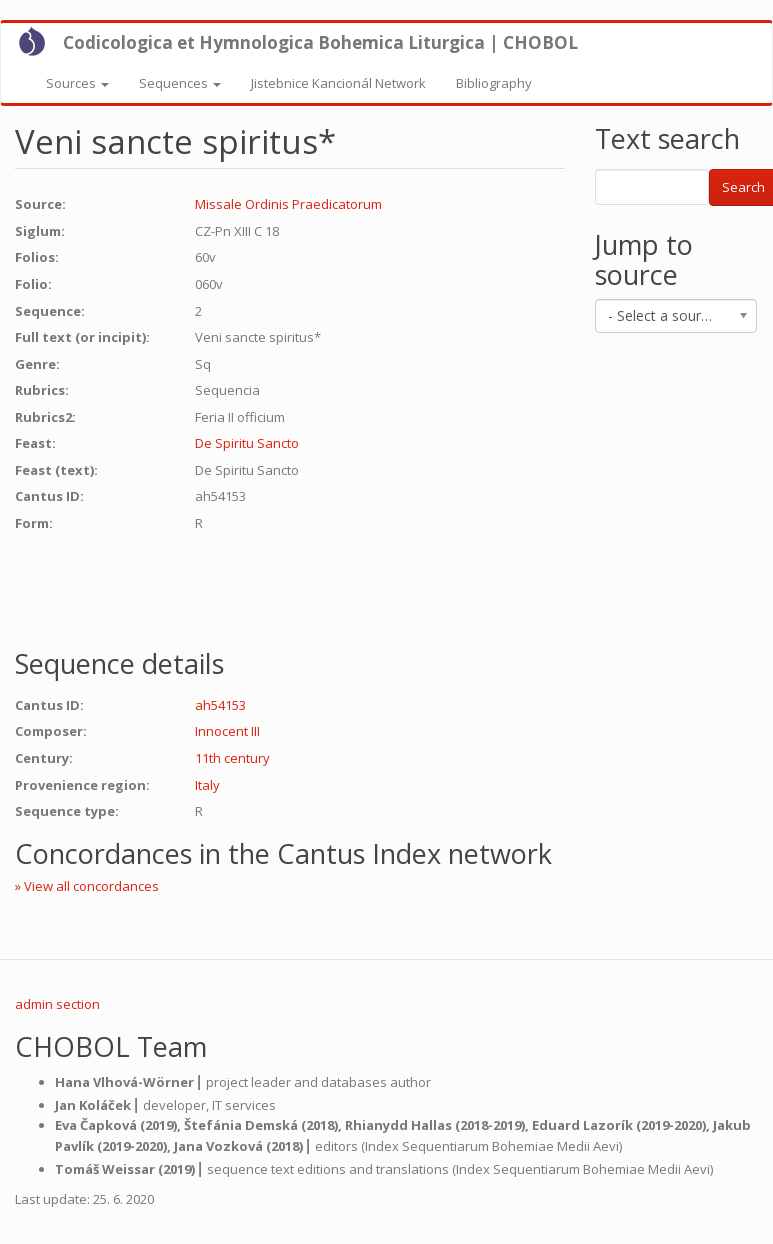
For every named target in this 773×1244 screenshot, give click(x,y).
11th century (232, 758)
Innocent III (227, 731)
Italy (207, 785)
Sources (77, 83)
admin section (57, 1004)
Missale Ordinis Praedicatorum (288, 204)
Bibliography (494, 83)
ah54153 (220, 705)
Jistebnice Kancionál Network (338, 83)
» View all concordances (87, 886)
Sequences (180, 83)
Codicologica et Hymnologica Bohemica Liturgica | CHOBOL (320, 42)
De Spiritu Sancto (247, 443)
